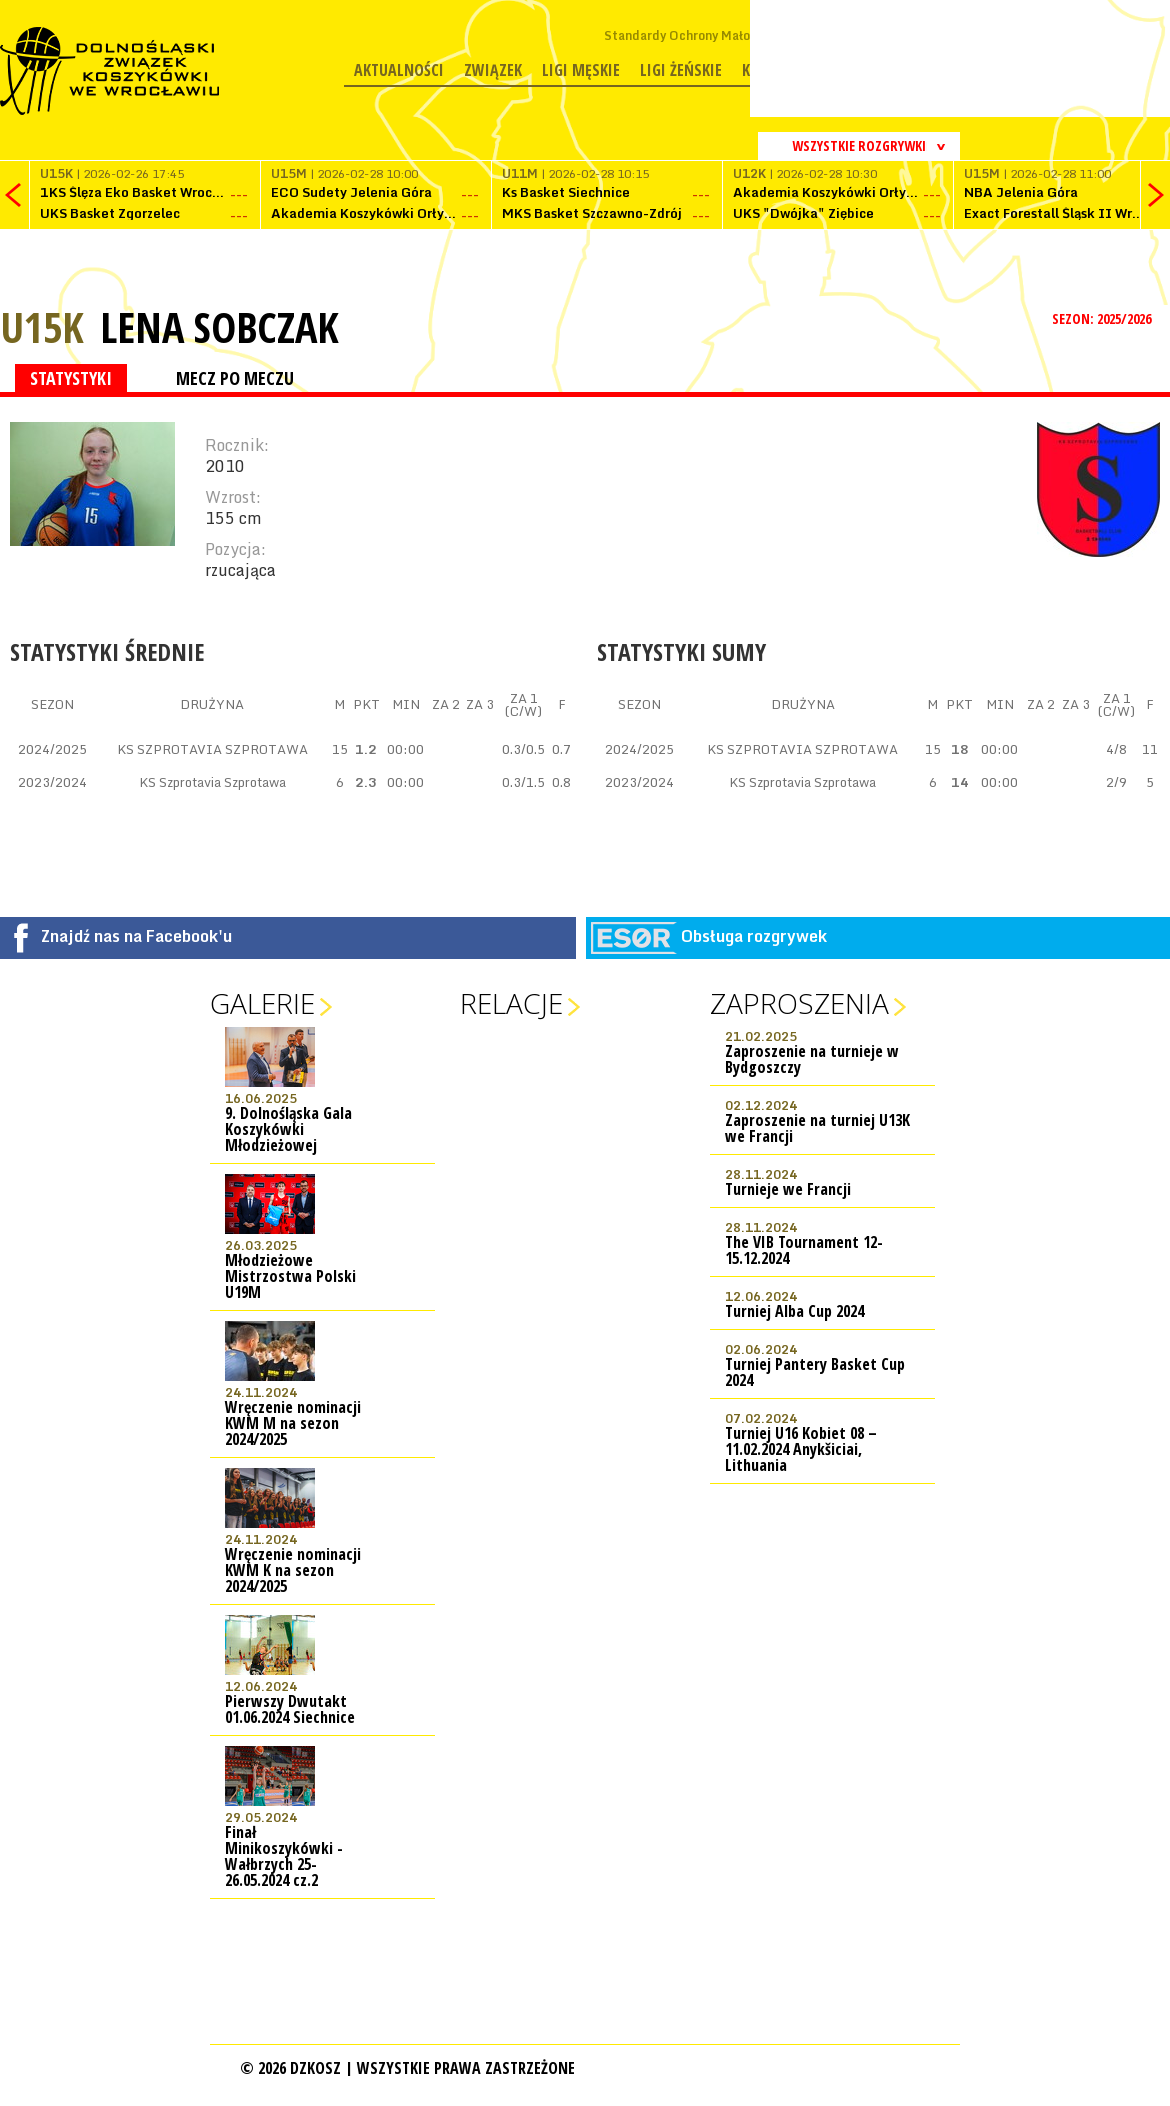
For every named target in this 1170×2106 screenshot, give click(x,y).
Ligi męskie (581, 70)
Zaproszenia (799, 1003)
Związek (493, 70)
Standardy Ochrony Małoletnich (697, 35)
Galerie (262, 1003)
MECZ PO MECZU (235, 378)
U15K (42, 326)
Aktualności (399, 70)
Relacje (511, 1003)
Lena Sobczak (219, 327)
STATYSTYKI (71, 378)
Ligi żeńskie (681, 70)
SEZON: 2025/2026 (1103, 318)
